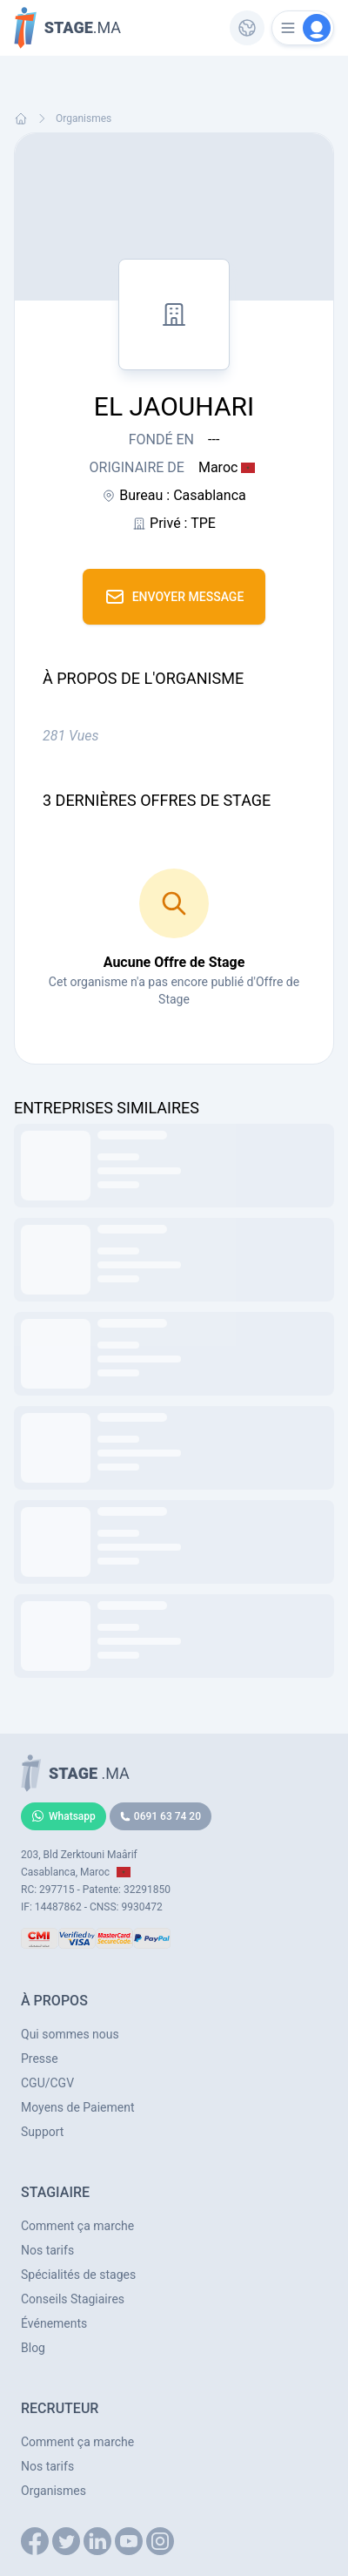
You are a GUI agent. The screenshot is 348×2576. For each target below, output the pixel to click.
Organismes (83, 118)
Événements (54, 2323)
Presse (39, 2059)
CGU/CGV (47, 2083)
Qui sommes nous (70, 2034)
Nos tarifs (47, 2250)
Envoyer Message (174, 596)
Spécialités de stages (78, 2275)
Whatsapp (63, 1816)
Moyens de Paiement (78, 2107)
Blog (33, 2348)
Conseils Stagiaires (72, 2299)
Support (42, 2132)
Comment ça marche (77, 2226)
